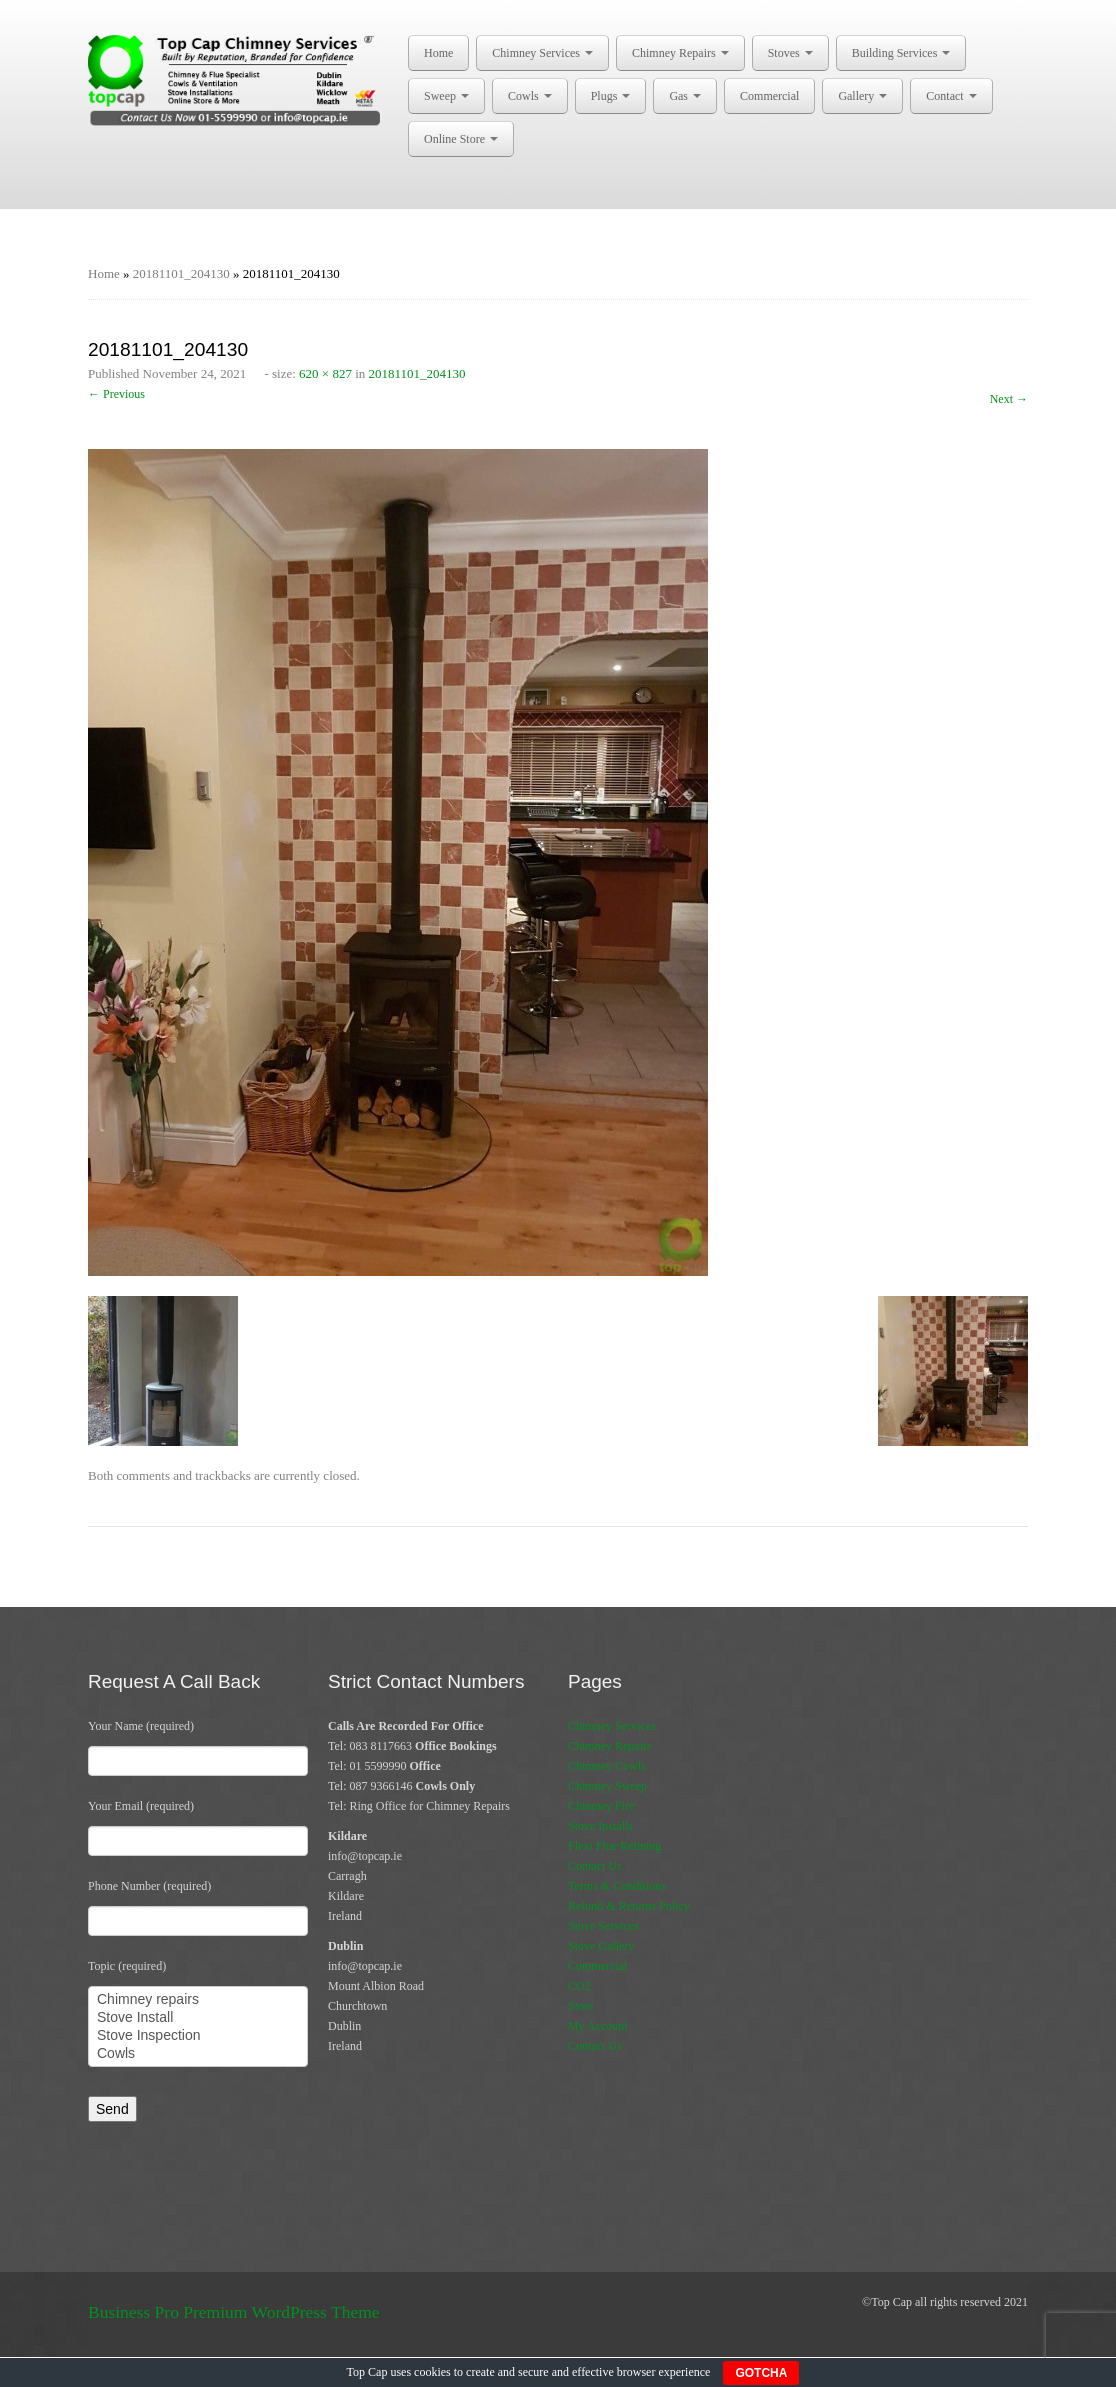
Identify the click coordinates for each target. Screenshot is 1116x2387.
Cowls (530, 96)
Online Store (461, 139)
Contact (951, 96)
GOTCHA (761, 2373)
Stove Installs (600, 1826)
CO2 (579, 1986)
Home (438, 53)
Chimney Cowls (607, 1766)
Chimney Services (542, 53)
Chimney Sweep (607, 1786)
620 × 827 (325, 373)
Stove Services (603, 1926)
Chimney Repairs (680, 53)
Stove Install (198, 2018)
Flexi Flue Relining (614, 1846)
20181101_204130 (181, 273)
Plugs (611, 96)
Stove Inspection (198, 2036)
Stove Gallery (601, 1946)
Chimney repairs (198, 2000)
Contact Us (595, 1866)
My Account (598, 2026)
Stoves (790, 53)
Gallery (862, 96)
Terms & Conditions (617, 1886)
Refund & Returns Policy (629, 1906)
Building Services (901, 53)
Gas (685, 96)
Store (580, 2006)
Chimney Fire (601, 1806)
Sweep (446, 96)
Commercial (769, 96)
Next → (1009, 399)
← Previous (116, 394)
